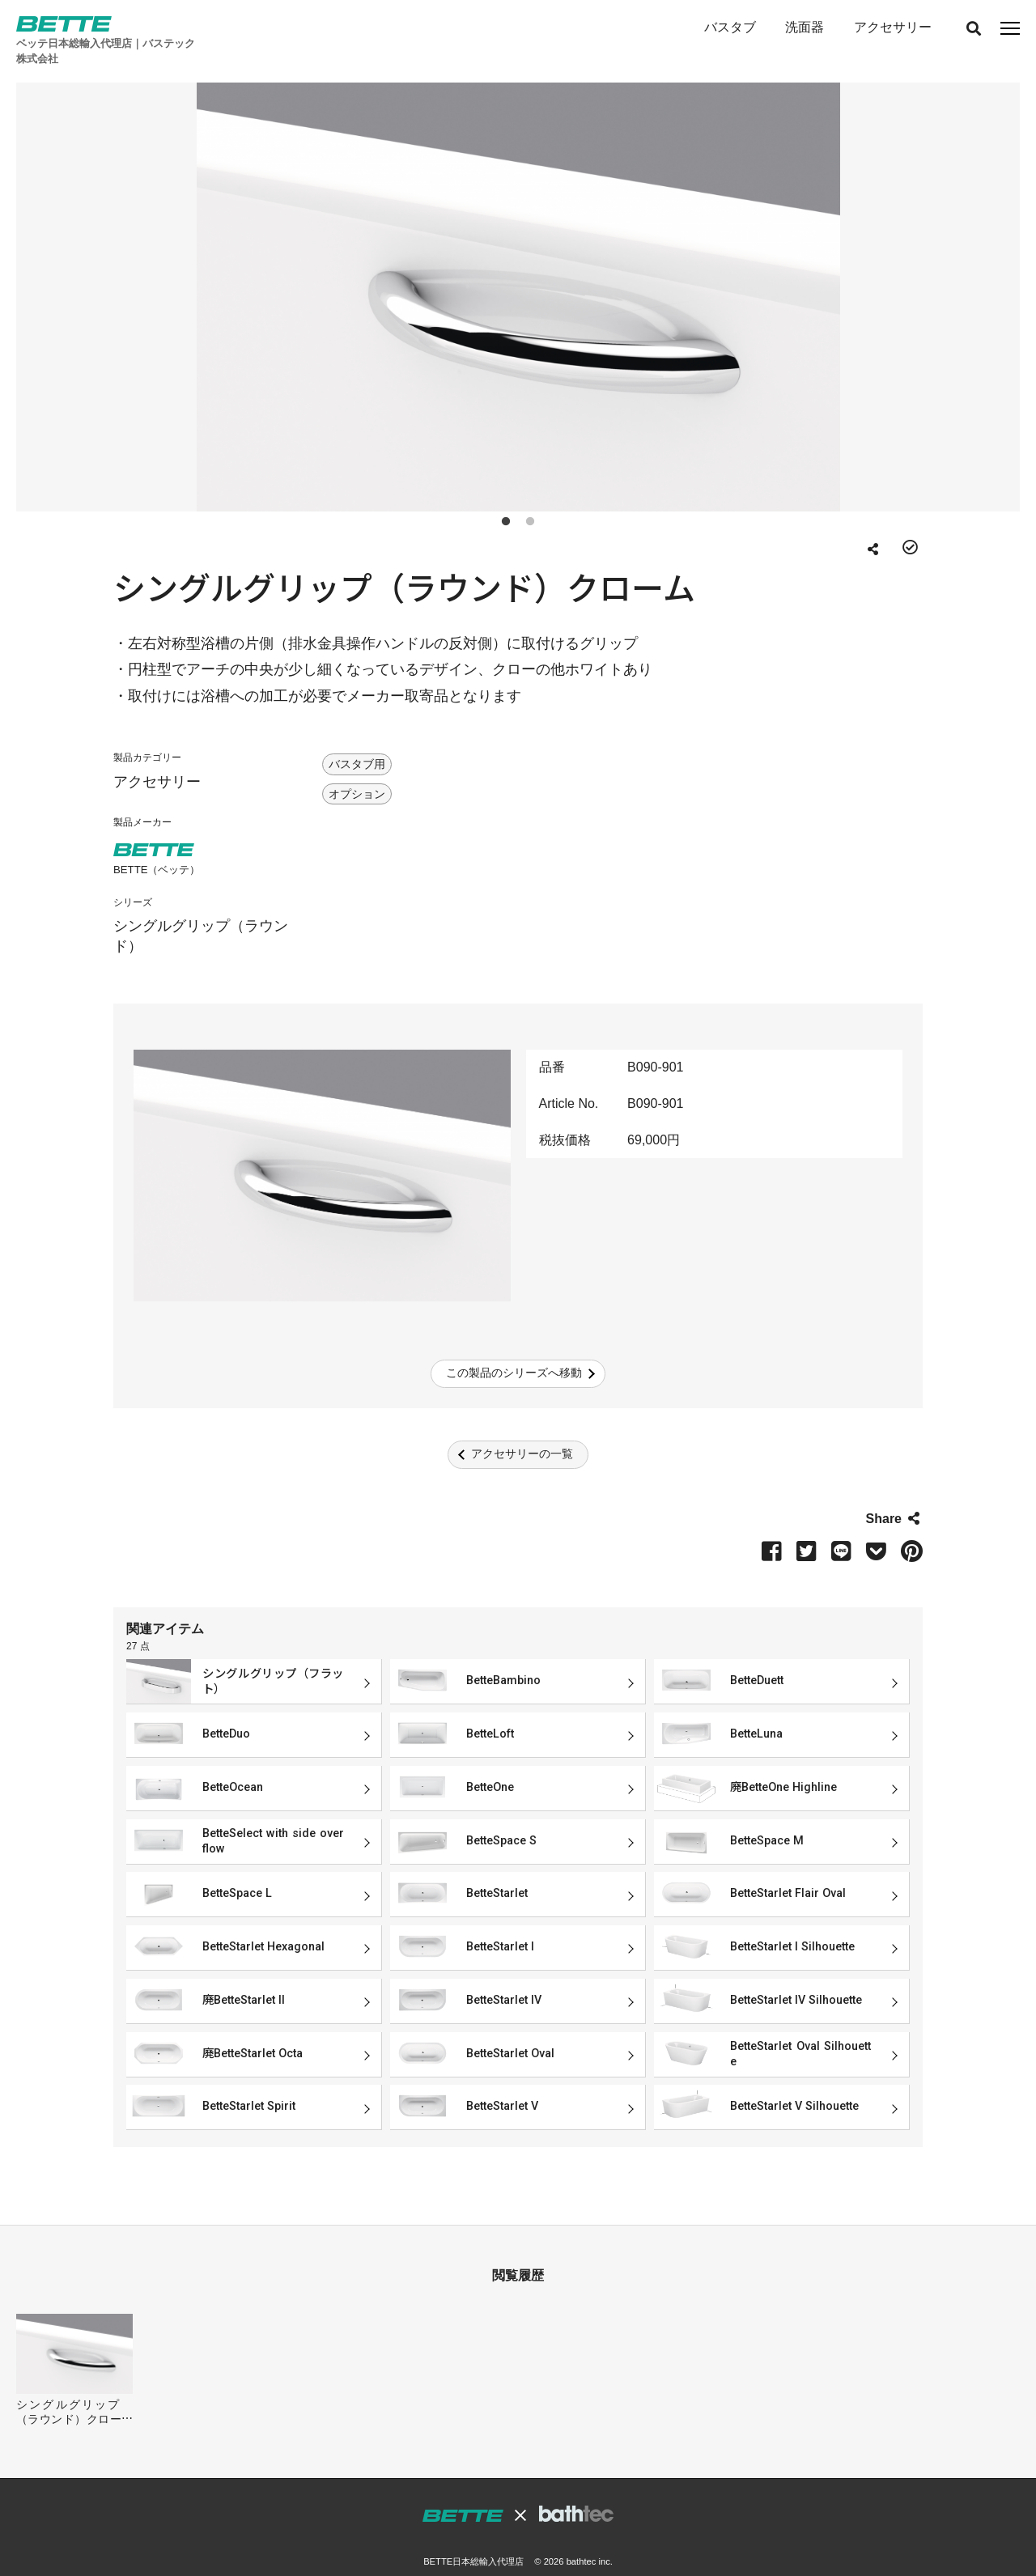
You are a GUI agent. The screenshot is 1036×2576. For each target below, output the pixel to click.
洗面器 (804, 27)
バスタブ (729, 27)
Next (973, 271)
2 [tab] (530, 497)
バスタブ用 (357, 742)
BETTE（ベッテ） (157, 848)
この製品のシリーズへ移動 (514, 1350)
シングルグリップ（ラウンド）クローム (68, 2390)
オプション (357, 772)
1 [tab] (506, 497)
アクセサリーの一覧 (522, 1431)
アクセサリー (892, 27)
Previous (62, 271)
